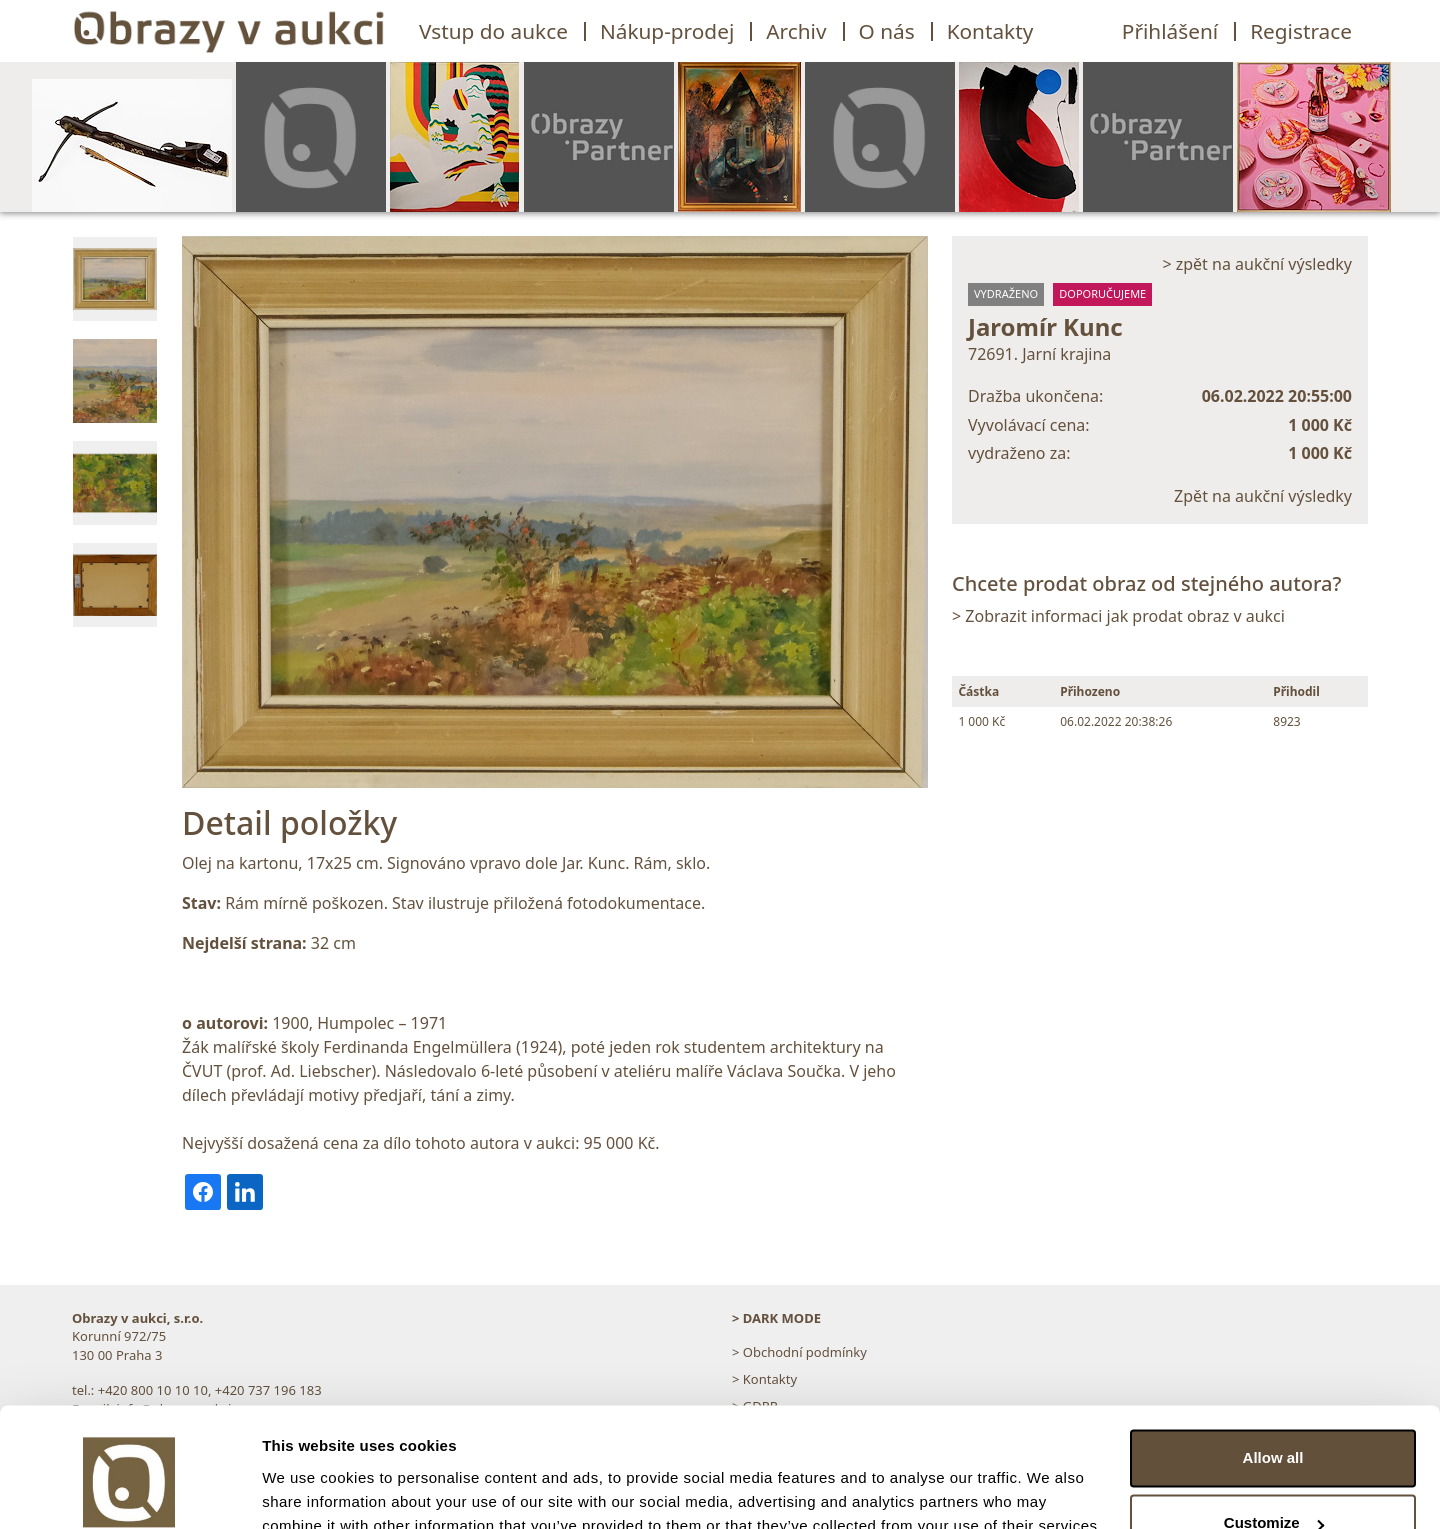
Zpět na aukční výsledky (1263, 496)
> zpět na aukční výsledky (1257, 264)
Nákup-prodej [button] (667, 31)
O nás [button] (887, 31)
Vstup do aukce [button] (493, 31)
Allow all (1273, 1366)
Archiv (796, 31)
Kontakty (990, 31)
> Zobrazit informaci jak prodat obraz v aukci (1118, 616)
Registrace (1301, 31)
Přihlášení (1170, 31)
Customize (1274, 1431)
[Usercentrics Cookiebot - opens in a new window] (129, 1490)
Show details (308, 1489)
